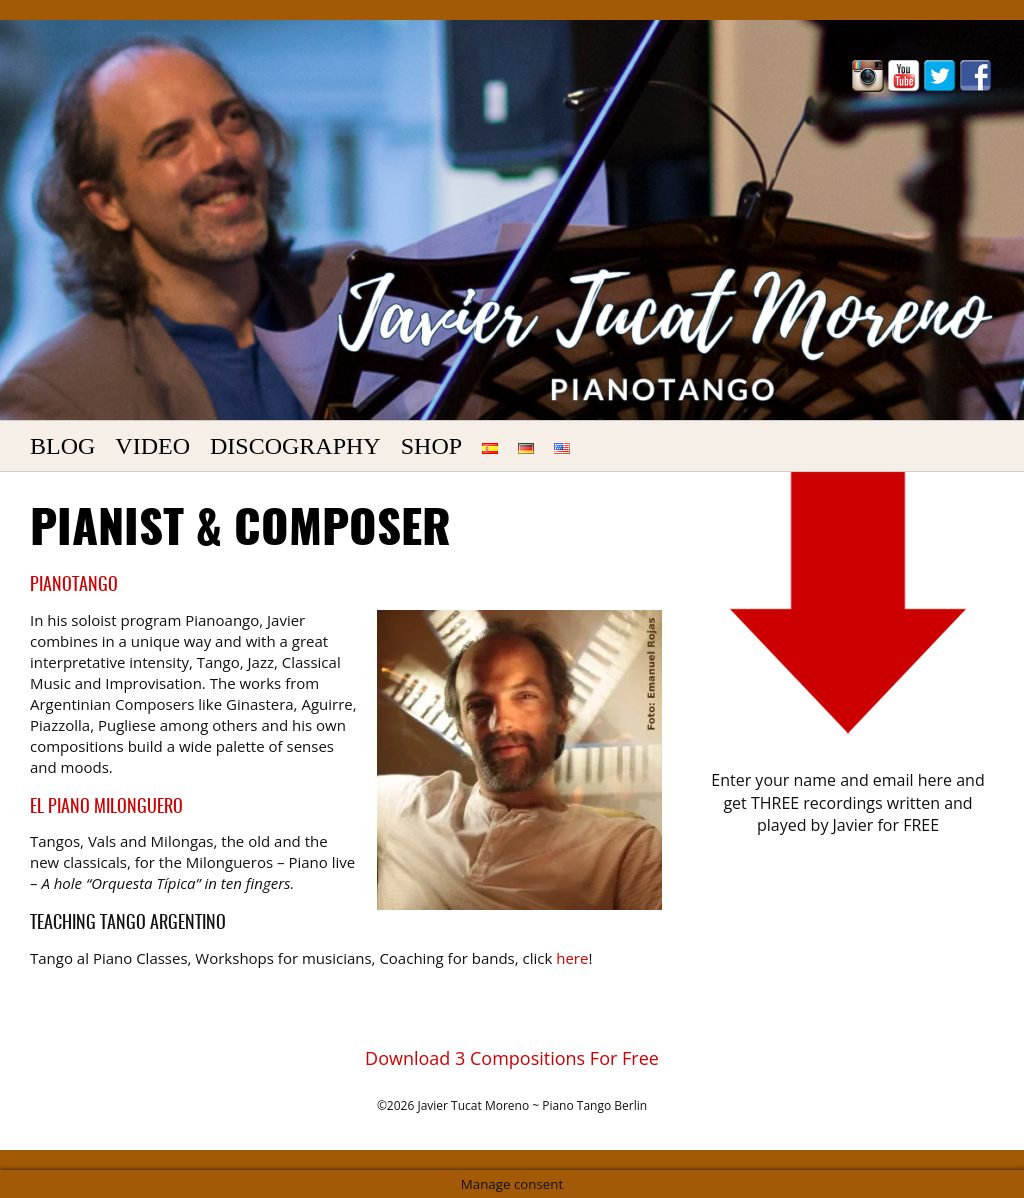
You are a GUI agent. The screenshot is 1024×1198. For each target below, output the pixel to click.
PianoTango (74, 586)
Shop (431, 446)
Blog (62, 446)
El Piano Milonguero (106, 808)
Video (152, 446)
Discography (295, 446)
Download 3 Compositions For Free (512, 1058)
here (572, 958)
